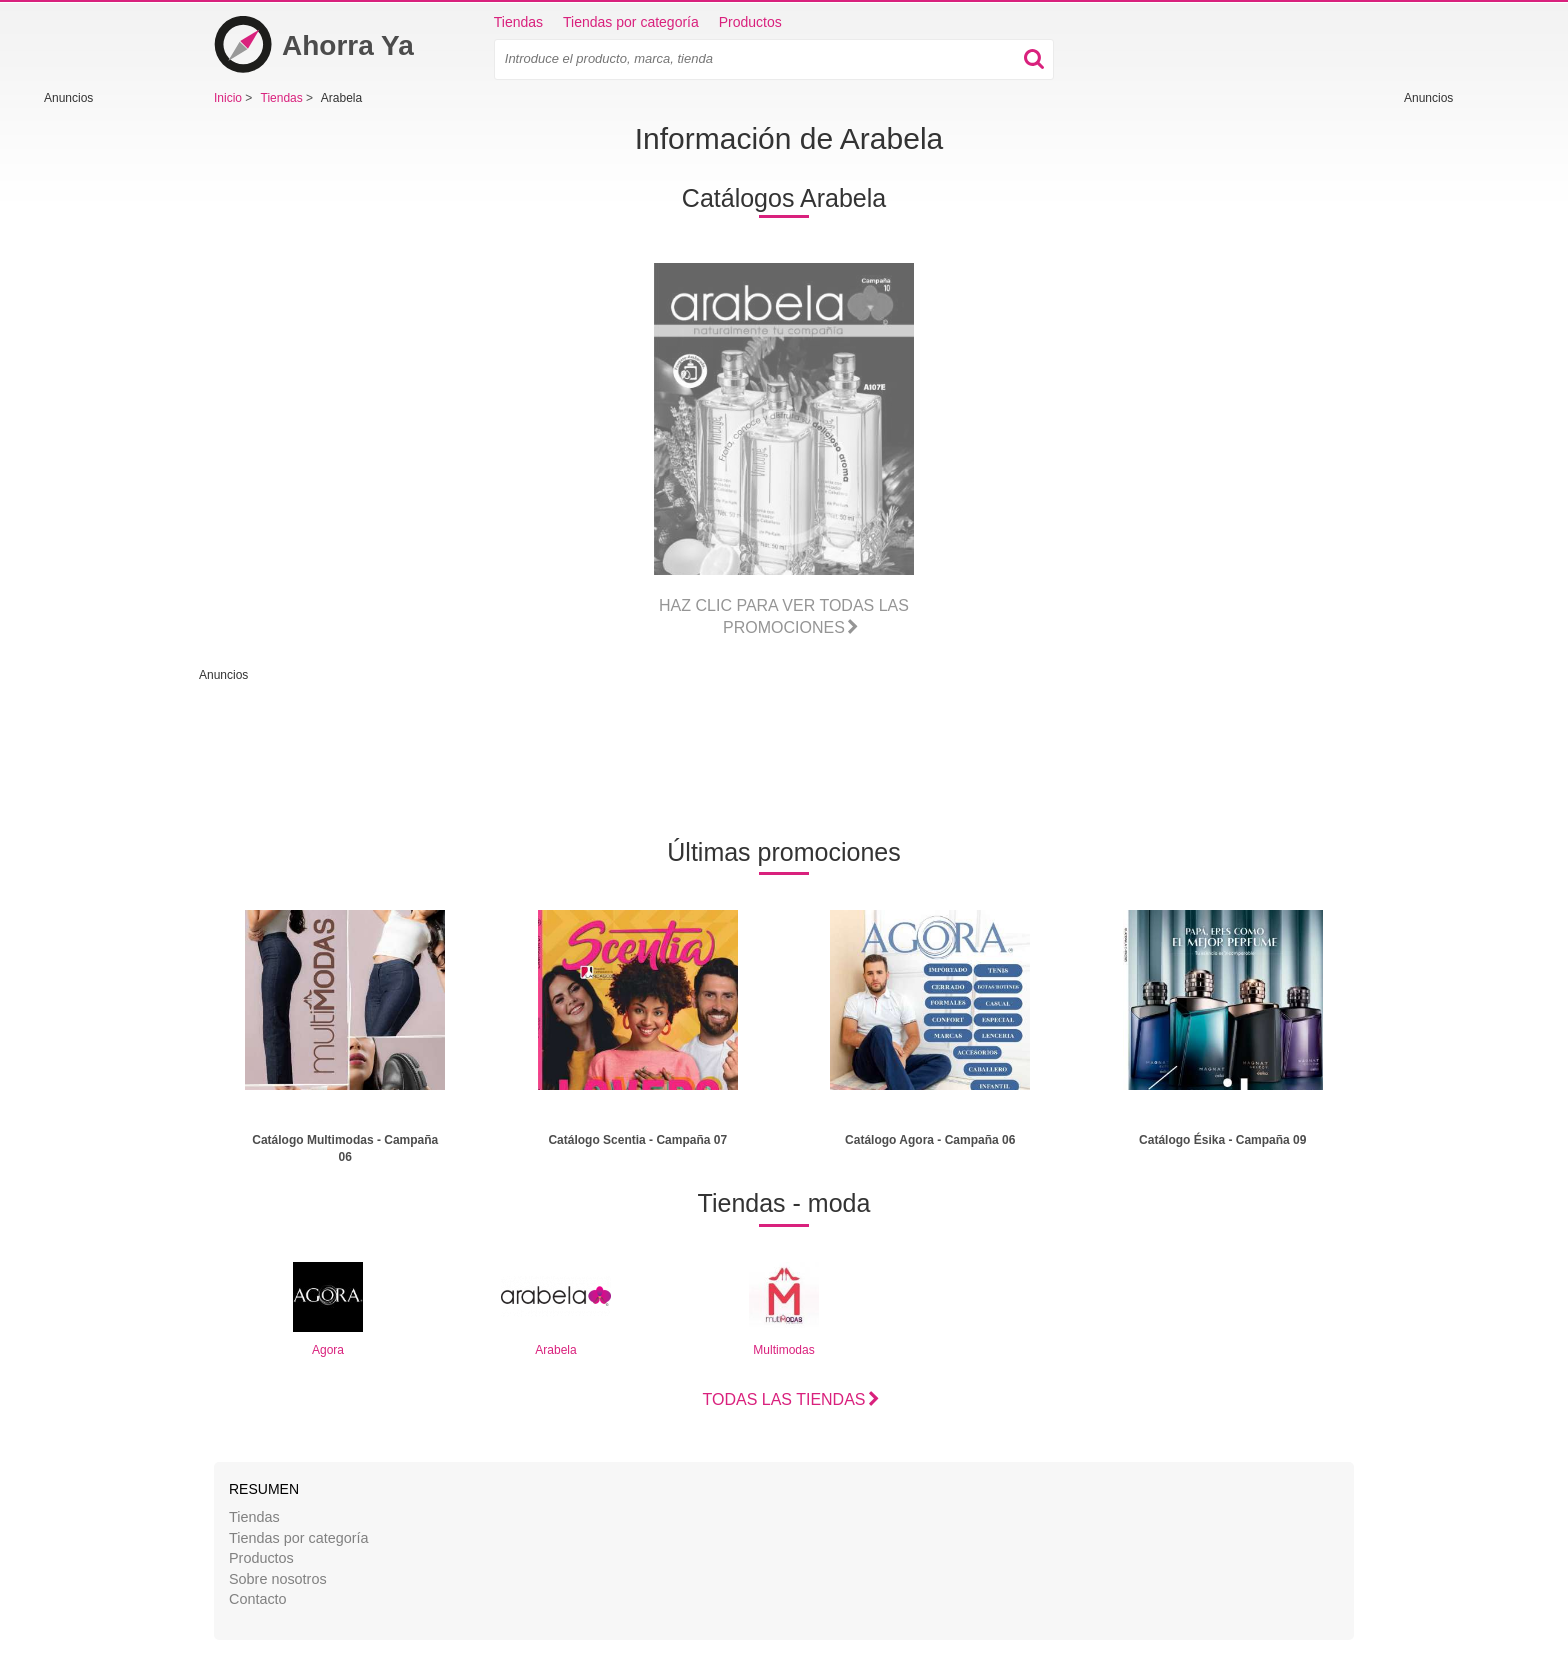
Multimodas (784, 1309)
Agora (328, 1309)
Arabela (556, 1309)
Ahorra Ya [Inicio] (314, 45)
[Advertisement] (104, 407)
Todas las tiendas (783, 1399)
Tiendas (518, 22)
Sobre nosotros (278, 1579)
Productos (750, 22)
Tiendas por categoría (631, 22)
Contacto (258, 1599)
